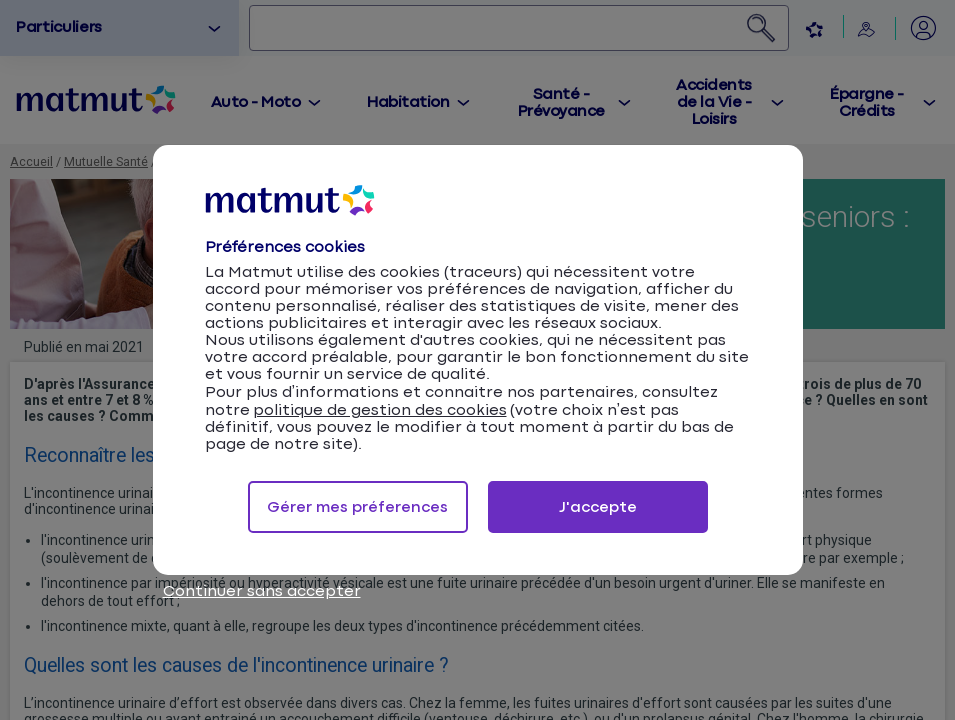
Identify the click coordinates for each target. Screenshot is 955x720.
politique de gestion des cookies (380, 410)
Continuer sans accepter (262, 591)
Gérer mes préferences (357, 507)
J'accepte (598, 507)
